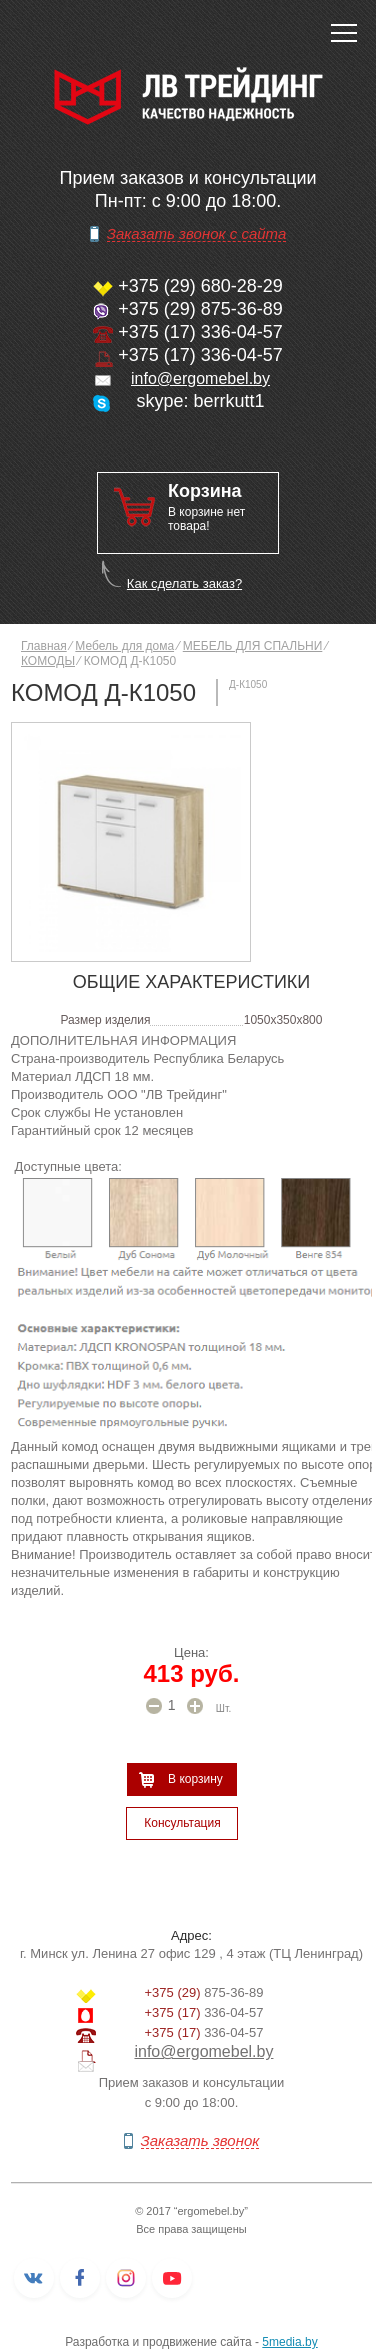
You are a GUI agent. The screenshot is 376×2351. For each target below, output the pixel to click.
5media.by (289, 2342)
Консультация (182, 1823)
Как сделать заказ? (184, 583)
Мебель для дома (124, 646)
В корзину (195, 1779)
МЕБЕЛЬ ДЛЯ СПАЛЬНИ (253, 646)
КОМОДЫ (48, 661)
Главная (44, 646)
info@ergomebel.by (200, 378)
